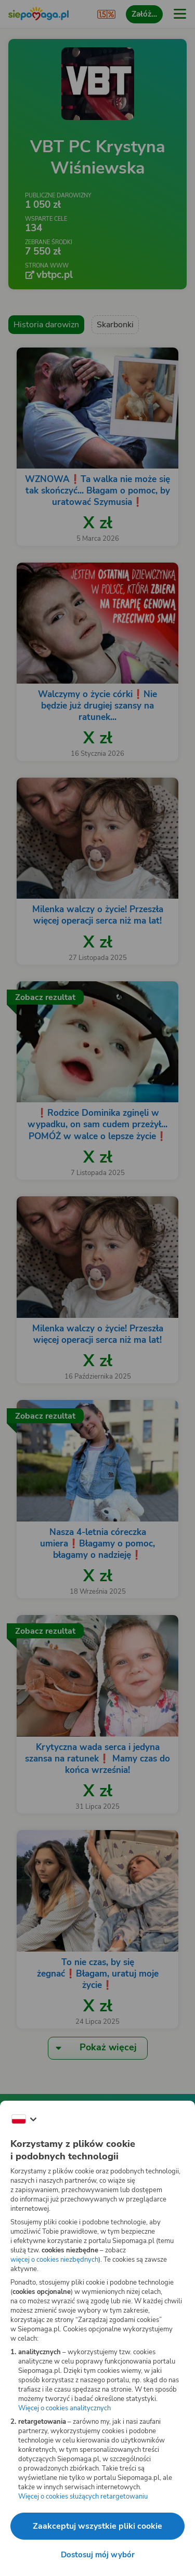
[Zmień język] (23, 2119)
